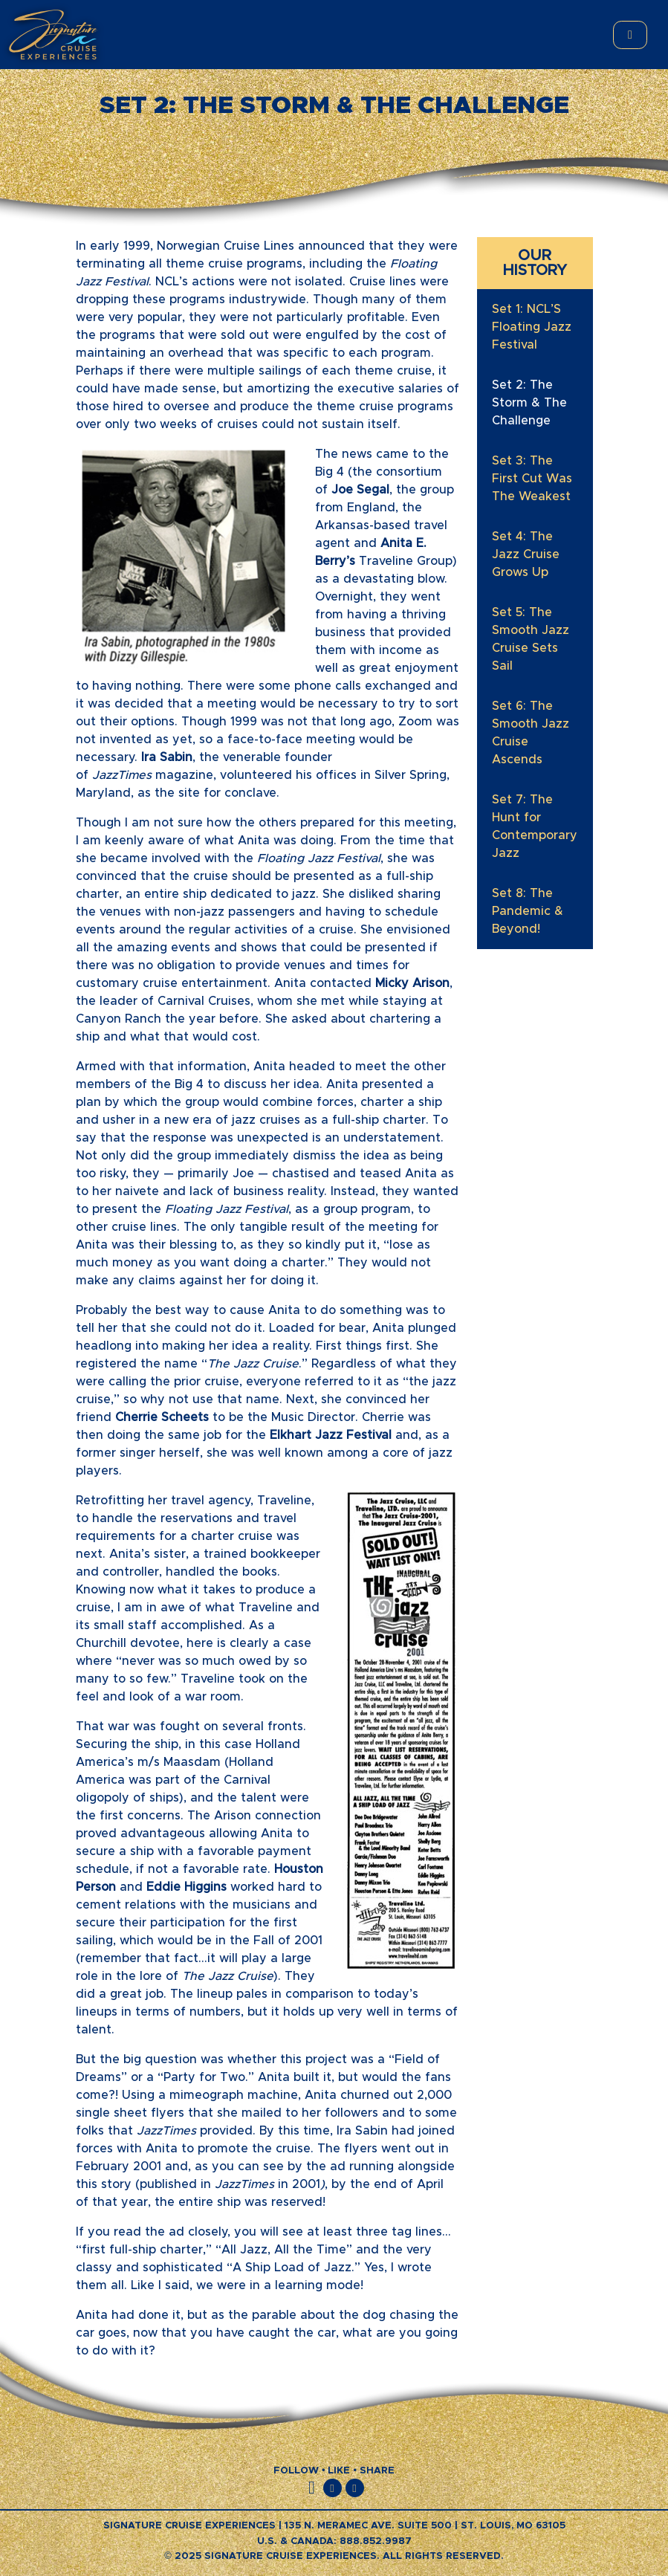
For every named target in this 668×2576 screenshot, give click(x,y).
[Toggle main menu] (630, 35)
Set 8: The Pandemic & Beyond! (527, 911)
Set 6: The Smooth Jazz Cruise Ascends (530, 733)
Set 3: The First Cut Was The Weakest (532, 478)
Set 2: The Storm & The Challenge (529, 403)
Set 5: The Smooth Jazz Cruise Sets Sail (530, 639)
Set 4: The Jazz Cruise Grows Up (526, 554)
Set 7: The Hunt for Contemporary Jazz (534, 826)
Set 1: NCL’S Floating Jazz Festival (531, 327)
